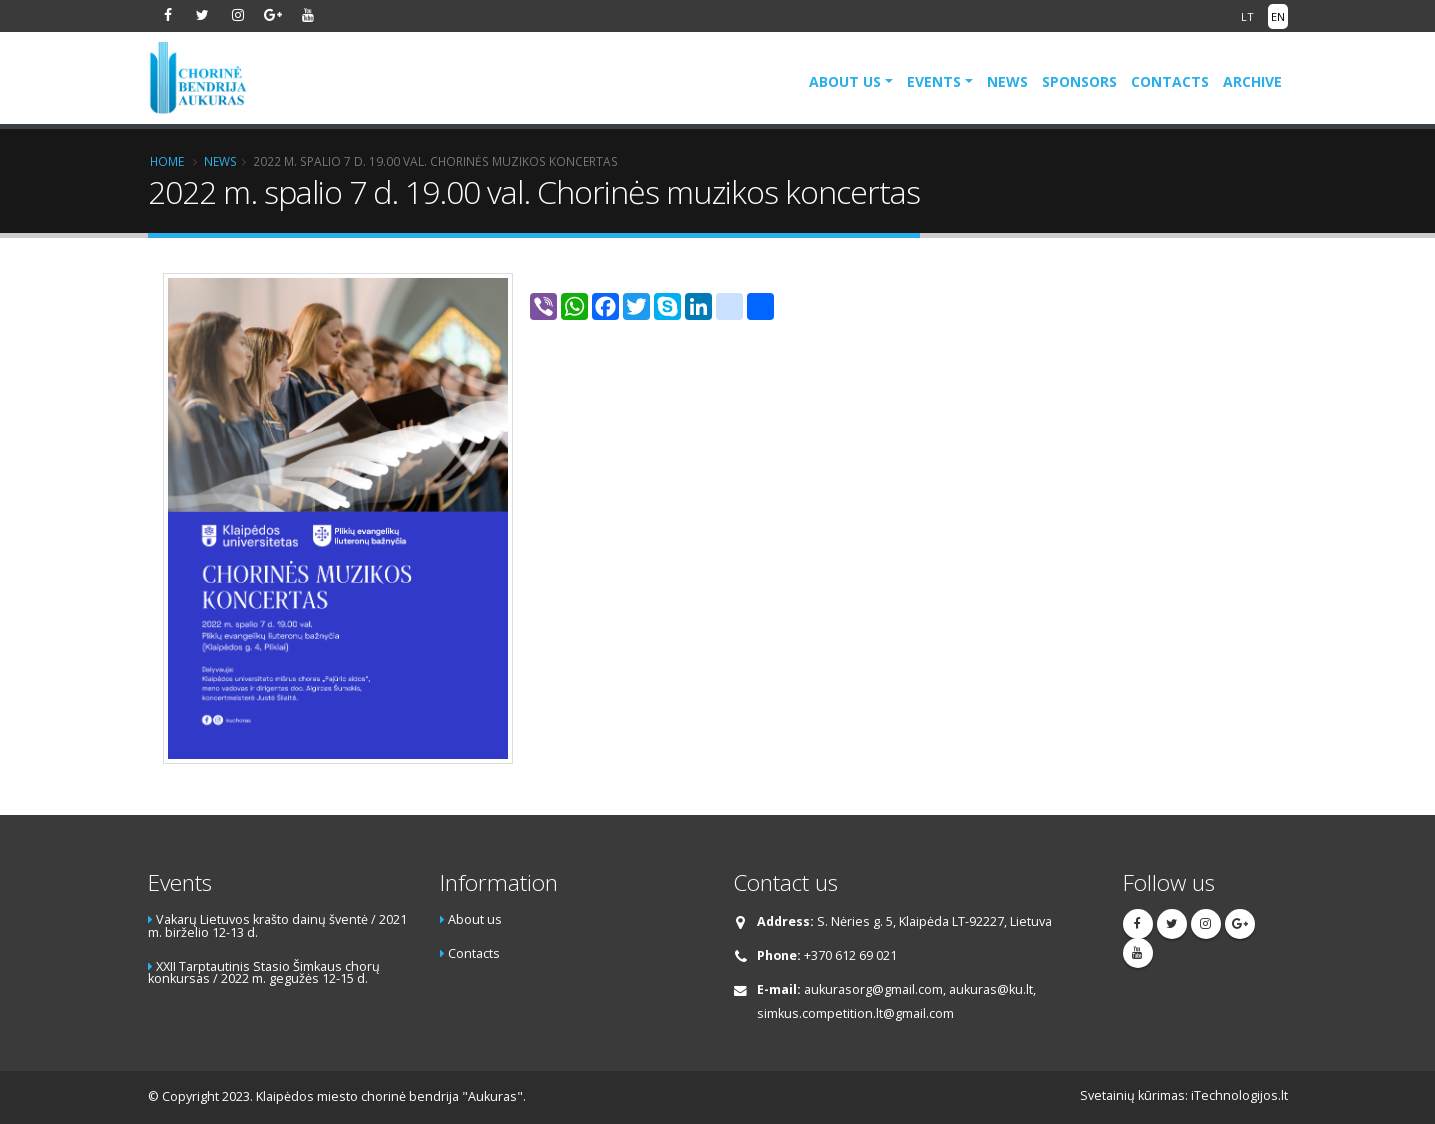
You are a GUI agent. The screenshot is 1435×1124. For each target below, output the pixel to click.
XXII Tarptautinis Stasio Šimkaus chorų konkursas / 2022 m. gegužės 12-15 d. (264, 973)
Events (934, 81)
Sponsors (1079, 81)
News (1007, 81)
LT (1247, 16)
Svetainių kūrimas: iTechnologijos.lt (1184, 1095)
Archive (1252, 81)
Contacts (1170, 81)
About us (845, 81)
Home (167, 161)
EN (1278, 16)
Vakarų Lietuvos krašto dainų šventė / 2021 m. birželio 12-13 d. (277, 926)
